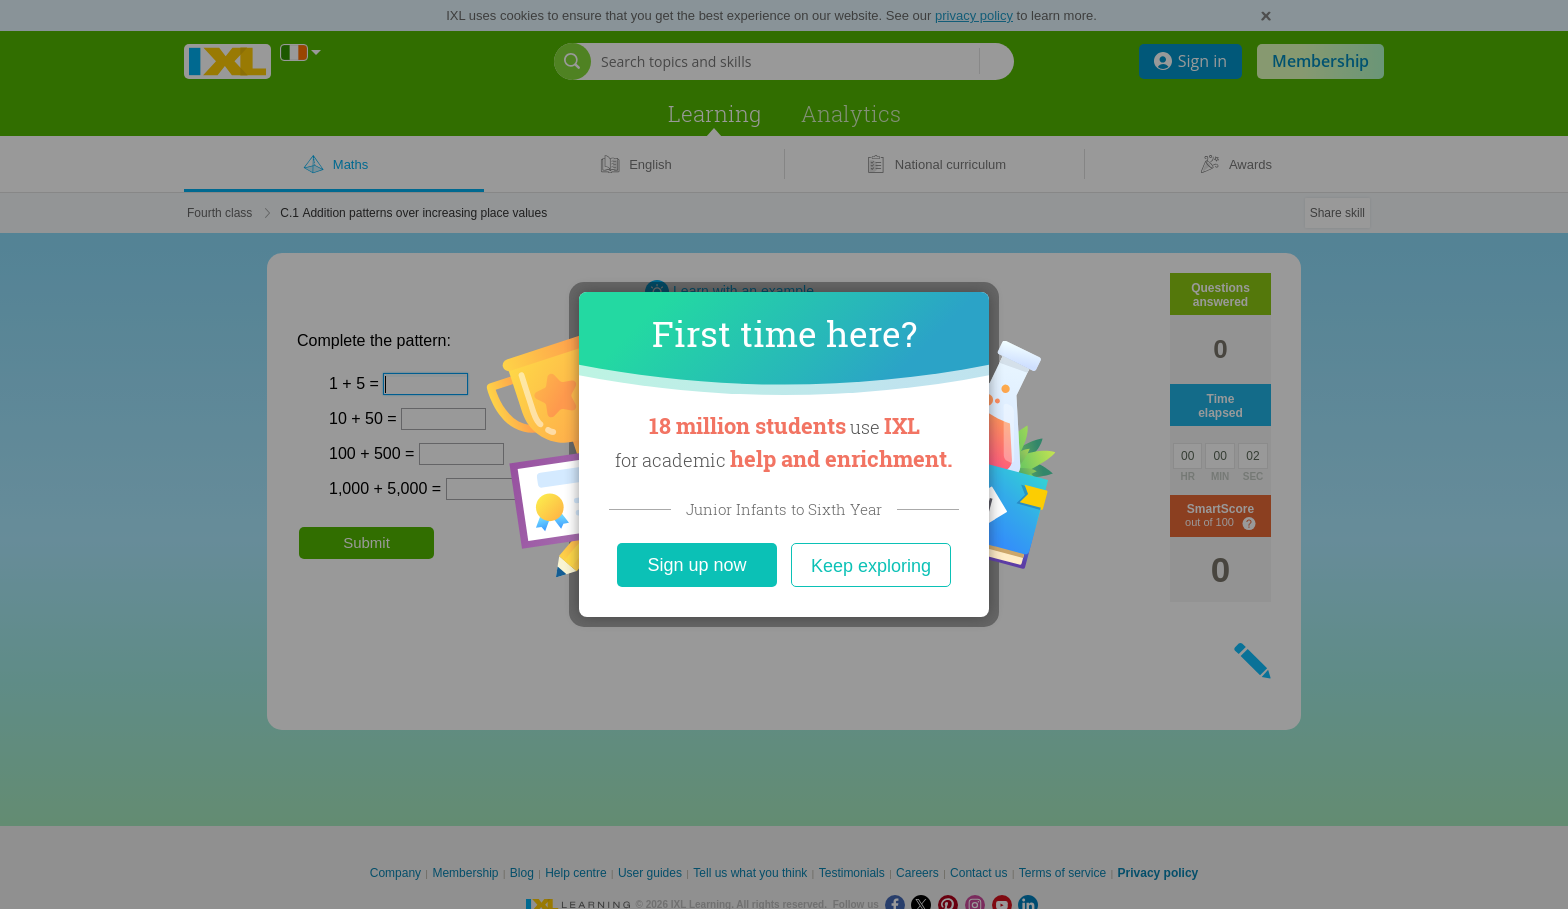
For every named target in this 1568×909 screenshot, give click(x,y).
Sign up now (696, 565)
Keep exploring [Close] (871, 566)
